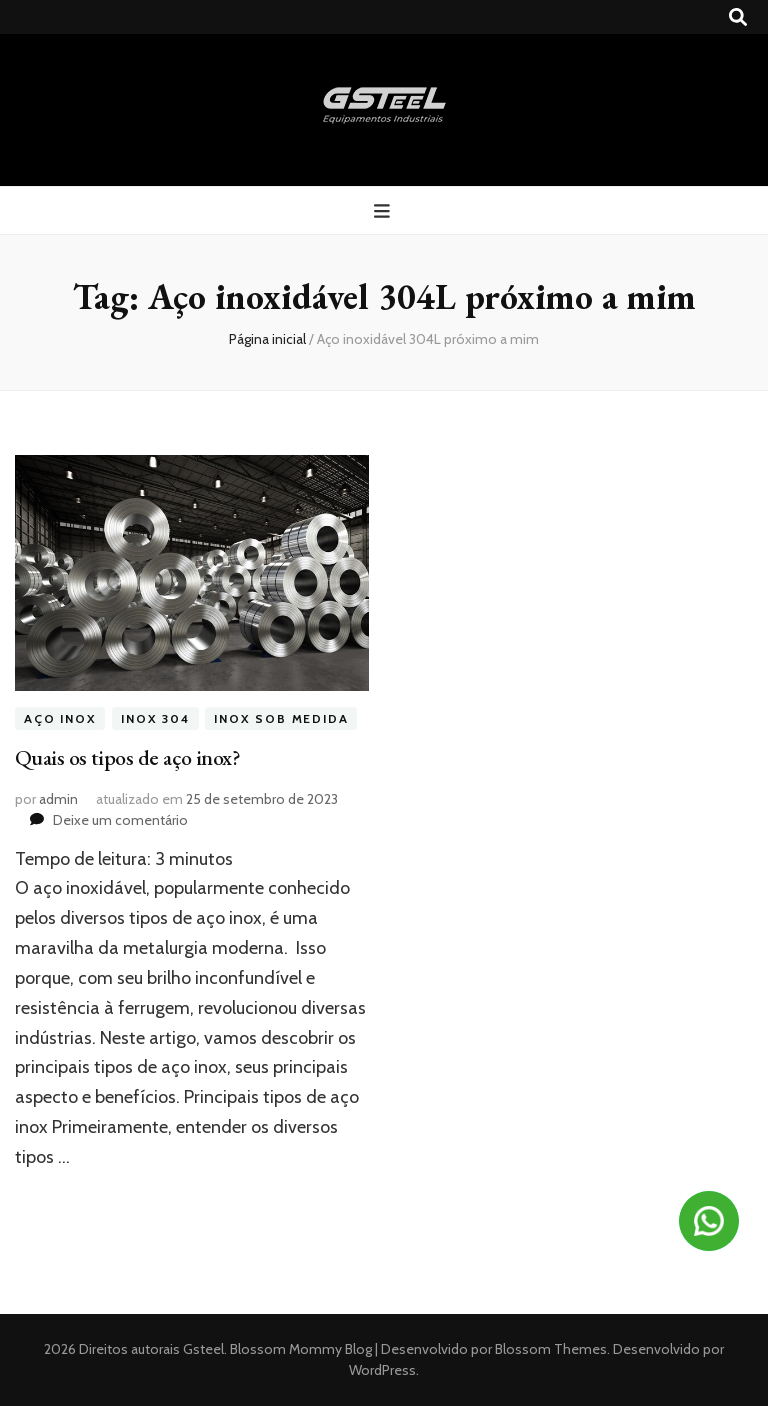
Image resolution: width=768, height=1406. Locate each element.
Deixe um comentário (120, 820)
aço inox (60, 718)
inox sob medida (281, 718)
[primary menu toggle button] (384, 211)
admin (58, 799)
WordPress (382, 1370)
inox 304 (155, 718)
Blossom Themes (549, 1349)
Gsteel (203, 1349)
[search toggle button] (738, 17)
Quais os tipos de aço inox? (127, 757)
